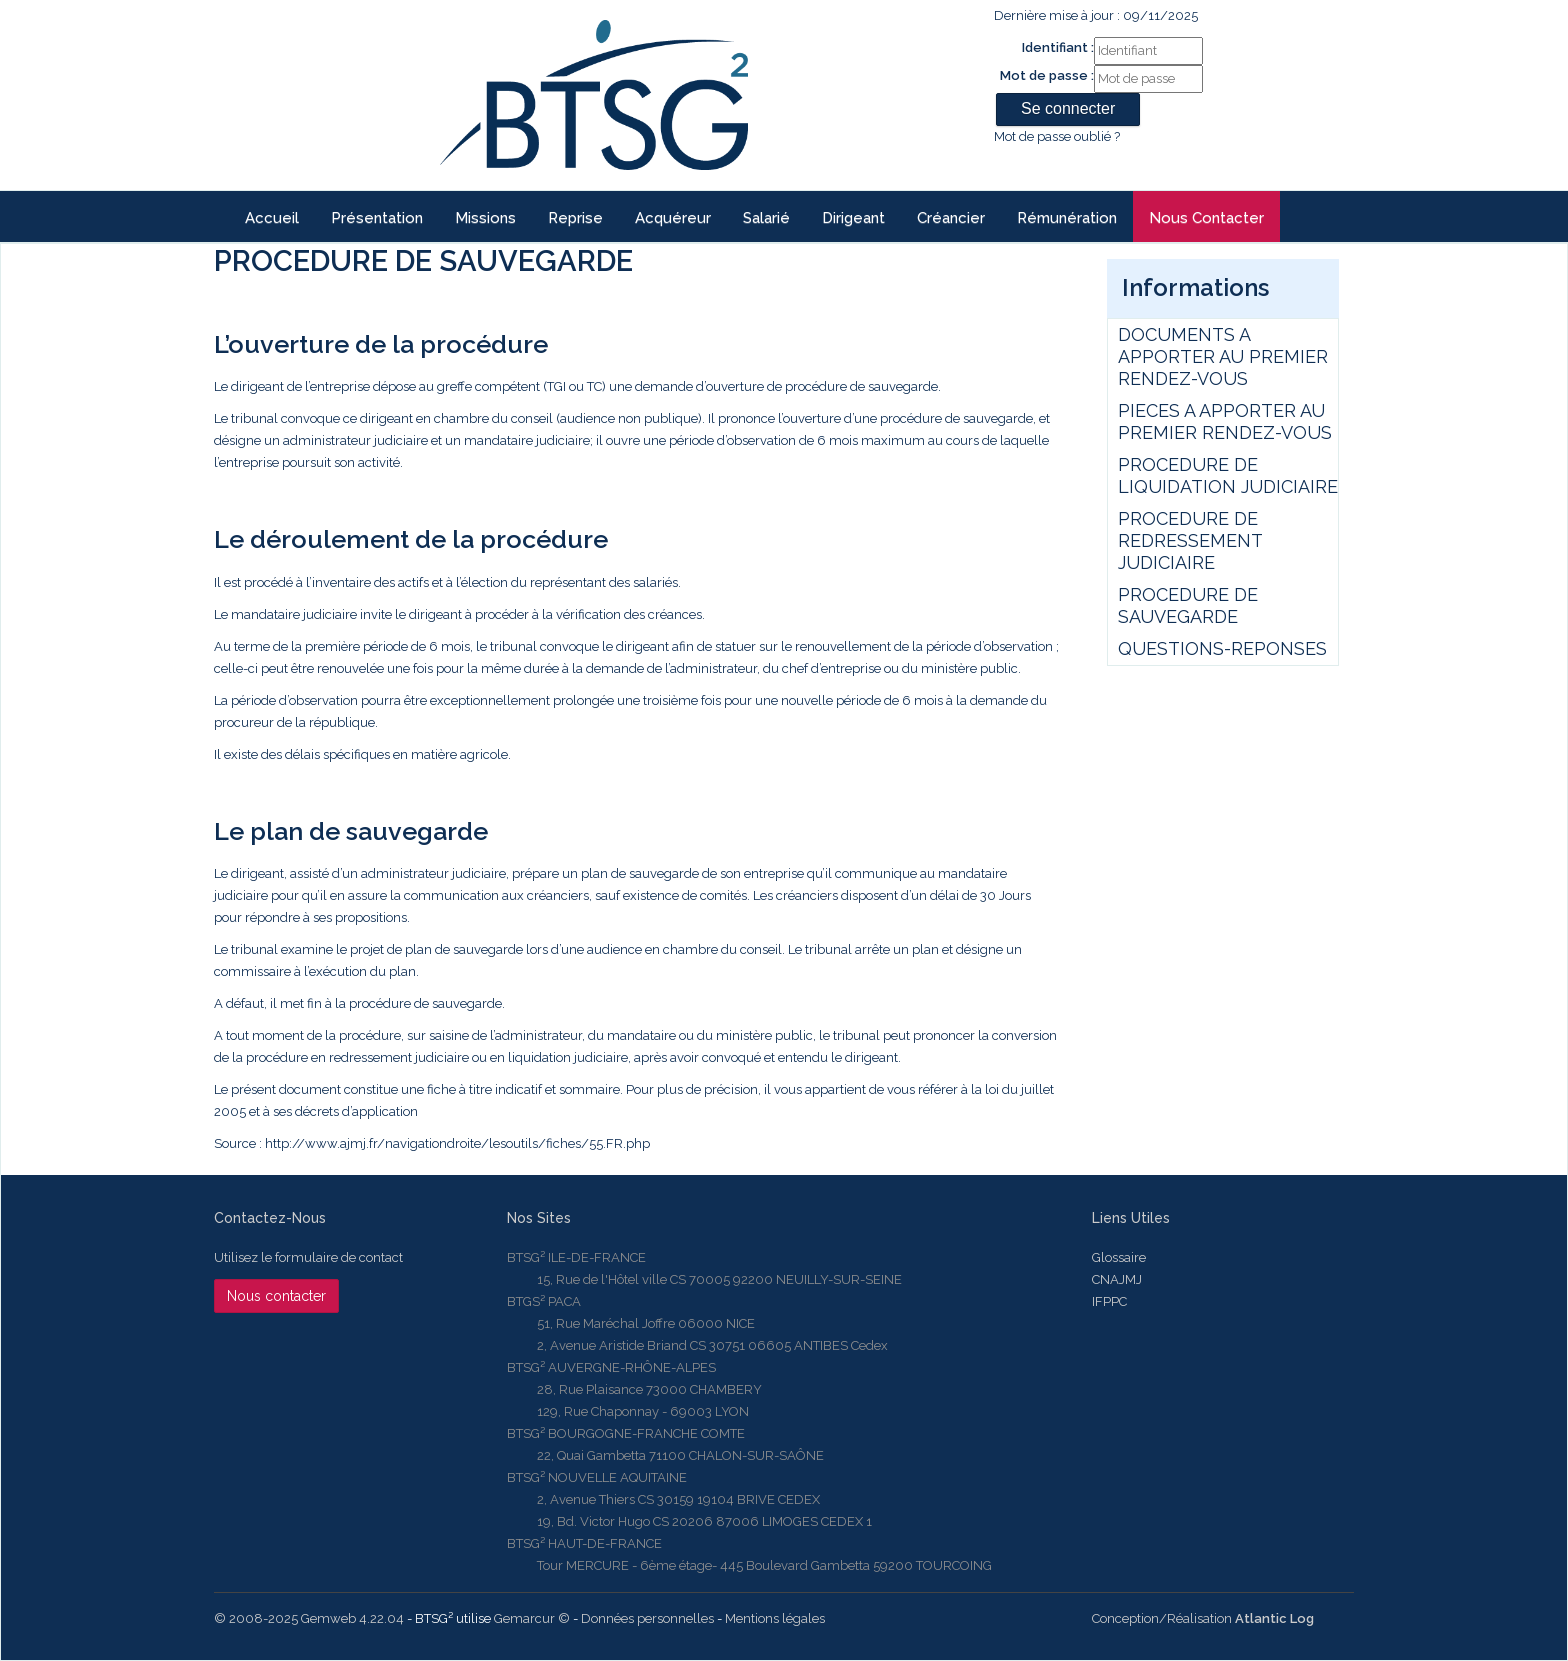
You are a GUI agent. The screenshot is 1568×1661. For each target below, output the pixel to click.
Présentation (377, 218)
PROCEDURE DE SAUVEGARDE (1188, 605)
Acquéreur (673, 218)
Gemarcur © (532, 1618)
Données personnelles (647, 1618)
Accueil (272, 218)
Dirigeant (853, 218)
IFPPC (1109, 1301)
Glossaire (1119, 1257)
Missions (485, 218)
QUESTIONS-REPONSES (1222, 648)
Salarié (766, 218)
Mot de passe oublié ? (1057, 136)
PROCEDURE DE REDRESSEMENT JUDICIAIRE (1190, 540)
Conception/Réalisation (1203, 1618)
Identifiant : (1058, 47)
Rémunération (1067, 218)
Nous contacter (1206, 218)
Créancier (951, 218)
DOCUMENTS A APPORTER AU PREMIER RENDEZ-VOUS (1223, 356)
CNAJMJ (1117, 1279)
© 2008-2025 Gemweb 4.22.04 (309, 1618)
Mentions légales (775, 1618)
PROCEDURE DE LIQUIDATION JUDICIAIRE (1228, 475)
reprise (575, 218)
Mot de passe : (1047, 75)
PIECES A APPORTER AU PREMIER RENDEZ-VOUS (1225, 421)
